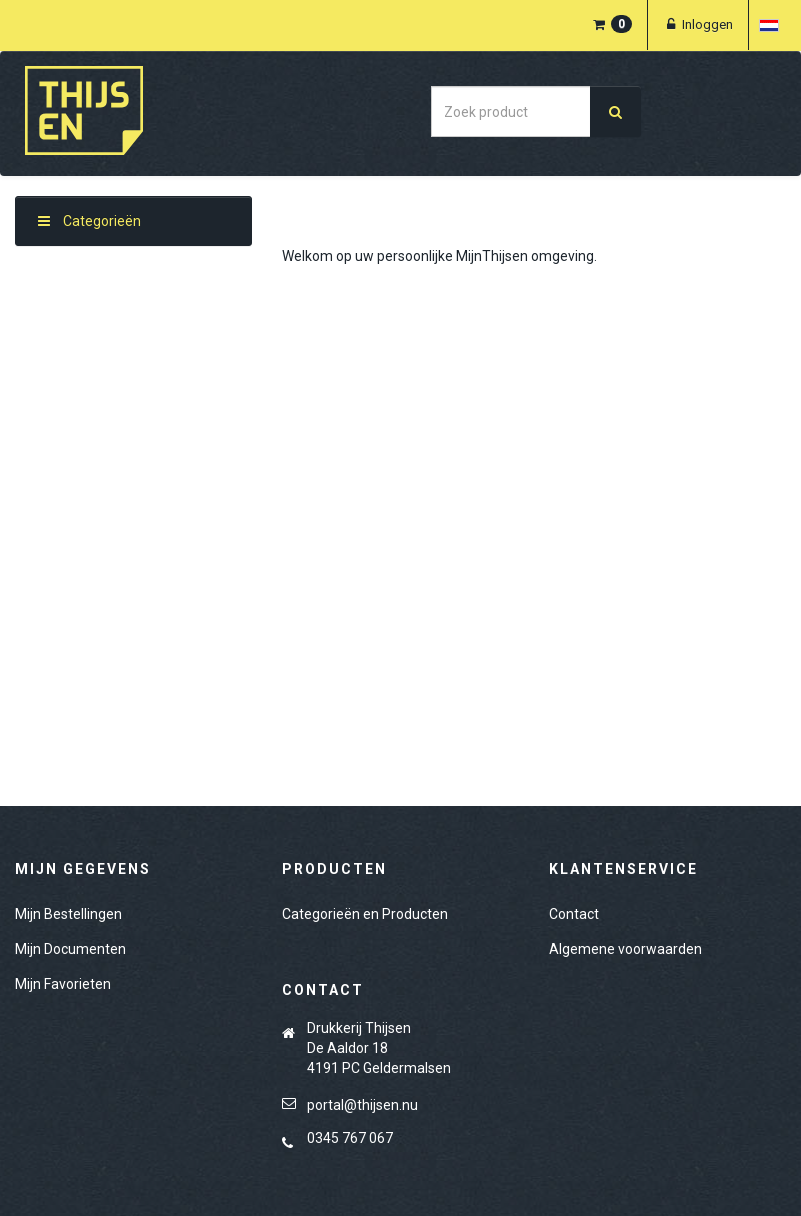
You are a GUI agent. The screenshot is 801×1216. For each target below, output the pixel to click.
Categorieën (89, 221)
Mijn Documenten (70, 949)
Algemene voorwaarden (625, 949)
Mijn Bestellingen (68, 914)
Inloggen (698, 24)
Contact (574, 914)
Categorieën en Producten (365, 914)
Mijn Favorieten (63, 984)
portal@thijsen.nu (362, 1105)
